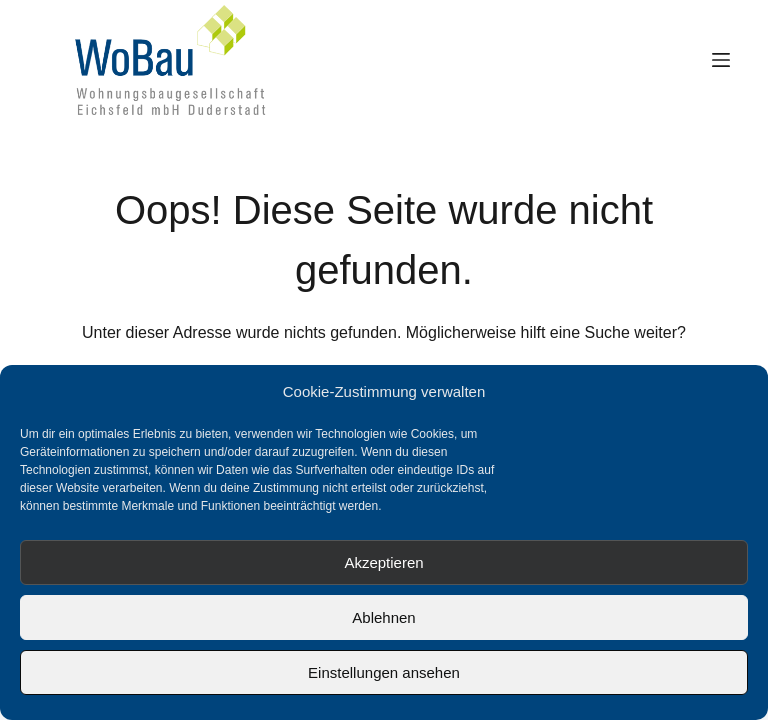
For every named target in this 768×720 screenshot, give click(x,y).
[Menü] (721, 60)
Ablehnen (383, 617)
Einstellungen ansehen (384, 672)
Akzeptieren (383, 562)
